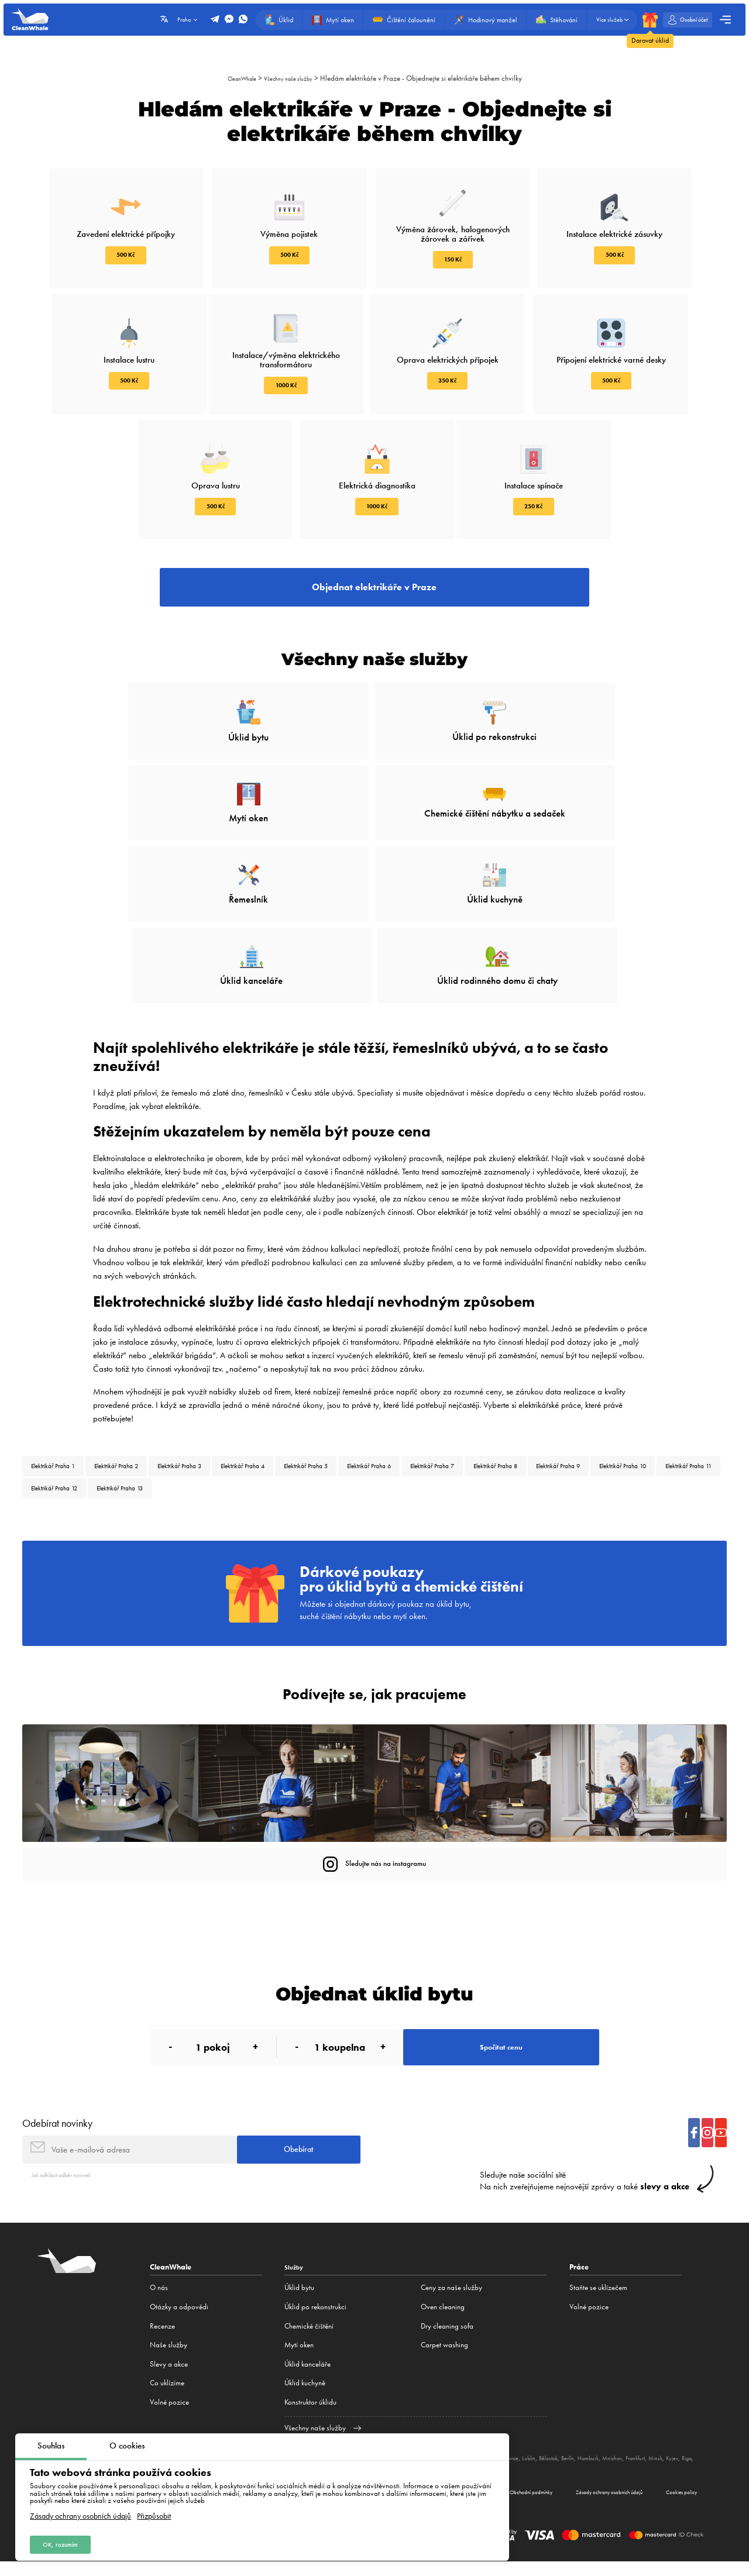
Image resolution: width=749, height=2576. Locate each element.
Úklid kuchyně (304, 2371)
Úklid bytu (299, 2275)
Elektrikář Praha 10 (144, 1406)
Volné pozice (169, 2389)
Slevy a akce (169, 2351)
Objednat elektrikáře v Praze (374, 597)
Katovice (551, 2445)
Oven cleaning (443, 2294)
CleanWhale (235, 78)
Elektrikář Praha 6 (463, 1378)
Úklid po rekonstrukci (315, 2294)
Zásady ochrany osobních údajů (80, 2512)
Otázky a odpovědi (179, 2294)
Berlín (625, 2445)
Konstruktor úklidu (310, 2389)
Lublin (576, 2445)
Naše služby (168, 2333)
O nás (159, 2275)
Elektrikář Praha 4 (302, 1378)
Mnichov (682, 2445)
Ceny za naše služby (451, 2275)
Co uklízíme (167, 2371)
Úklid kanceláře (307, 2351)
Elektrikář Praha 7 (543, 1378)
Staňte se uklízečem (598, 2275)
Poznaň (524, 2445)
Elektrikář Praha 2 (142, 1378)
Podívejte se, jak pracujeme (375, 1655)
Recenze (162, 2313)
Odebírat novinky (57, 2102)
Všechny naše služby (292, 78)
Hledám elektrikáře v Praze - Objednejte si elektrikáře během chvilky (431, 78)
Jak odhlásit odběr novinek (71, 2162)
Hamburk (651, 2445)
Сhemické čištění (309, 2313)
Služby (295, 2254)
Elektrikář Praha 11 (227, 1406)
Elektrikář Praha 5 (382, 1378)
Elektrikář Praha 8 (623, 1378)
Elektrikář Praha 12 (311, 1406)
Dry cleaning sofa (447, 2313)
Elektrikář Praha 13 (394, 1406)
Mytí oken (299, 2333)
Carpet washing (444, 2333)
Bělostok (601, 2445)
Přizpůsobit (154, 2512)
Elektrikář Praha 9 (62, 1406)
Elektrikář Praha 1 (62, 1378)
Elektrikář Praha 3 (222, 1378)
